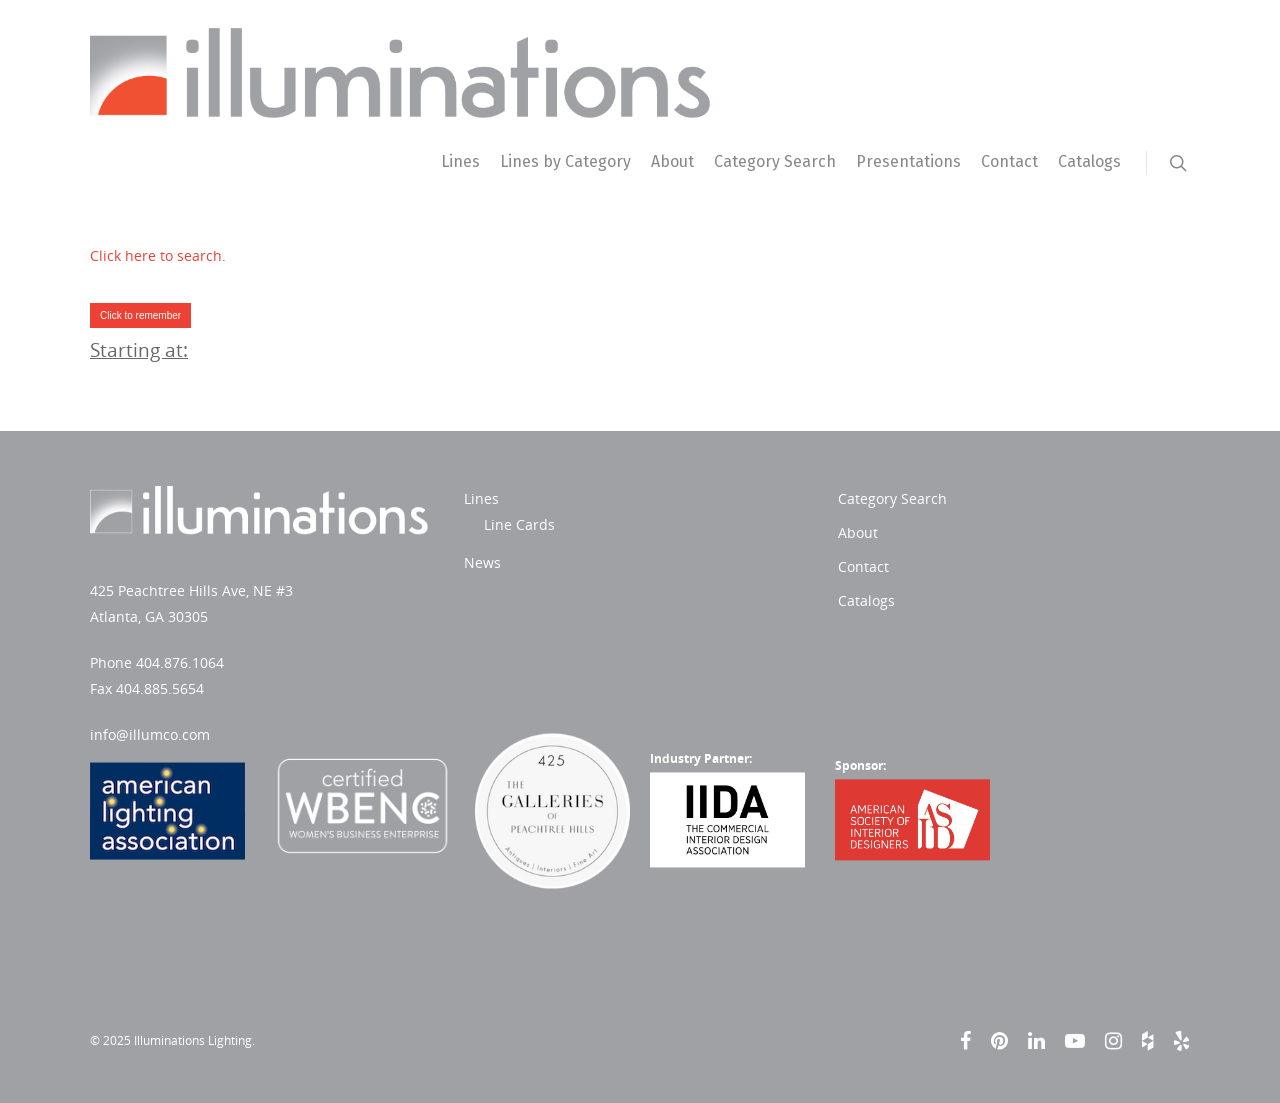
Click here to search (156, 255)
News (482, 562)
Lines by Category (565, 161)
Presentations (908, 161)
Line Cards (519, 524)
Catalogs (1089, 161)
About (672, 161)
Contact (1009, 161)
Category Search (775, 161)
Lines (460, 161)
